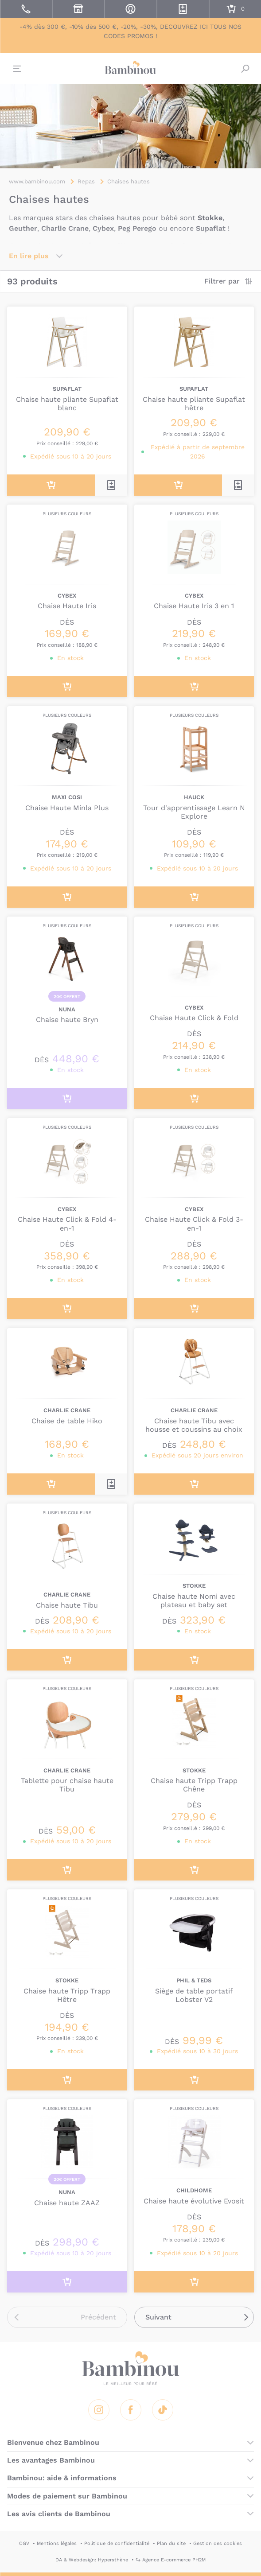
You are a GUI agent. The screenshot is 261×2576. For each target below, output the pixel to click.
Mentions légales (57, 2543)
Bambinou (130, 67)
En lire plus (29, 256)
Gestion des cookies (217, 2543)
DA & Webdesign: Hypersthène (91, 2560)
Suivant (158, 2317)
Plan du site (171, 2543)
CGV (24, 2543)
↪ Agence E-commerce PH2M (171, 2560)
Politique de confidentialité (116, 2543)
